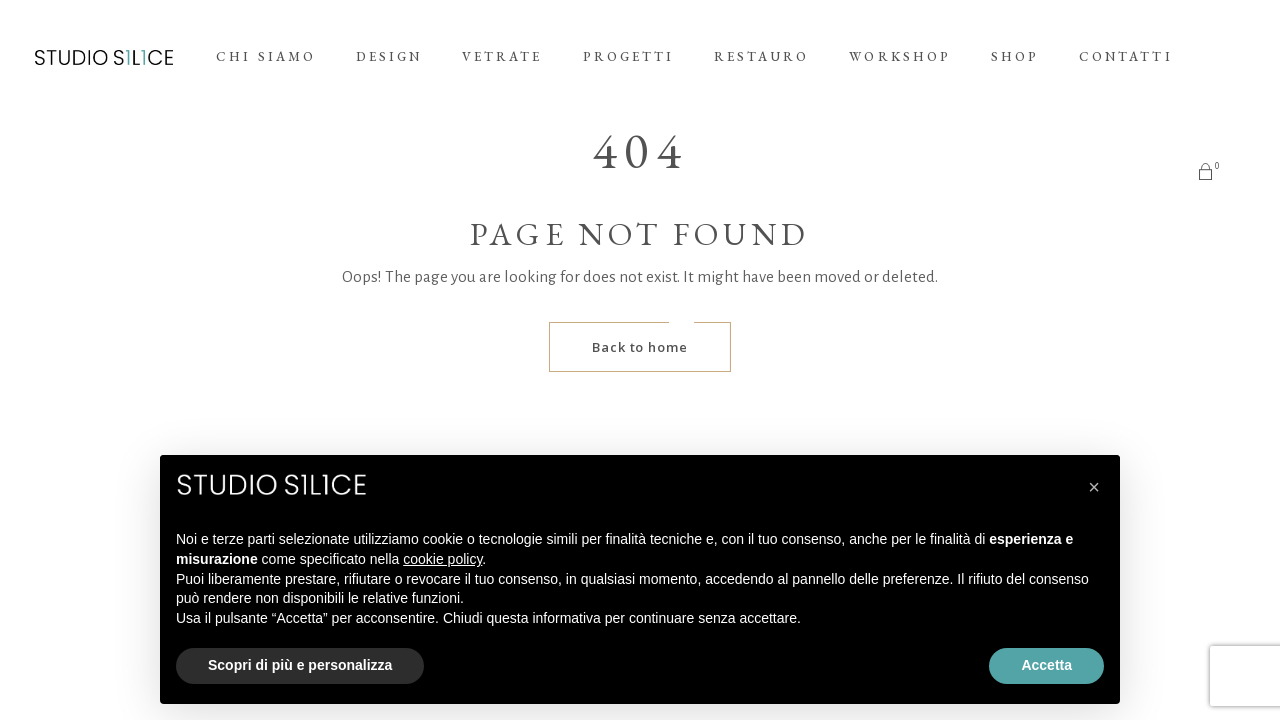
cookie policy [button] (442, 559)
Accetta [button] (1046, 665)
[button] (1094, 487)
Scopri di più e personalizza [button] (300, 665)
